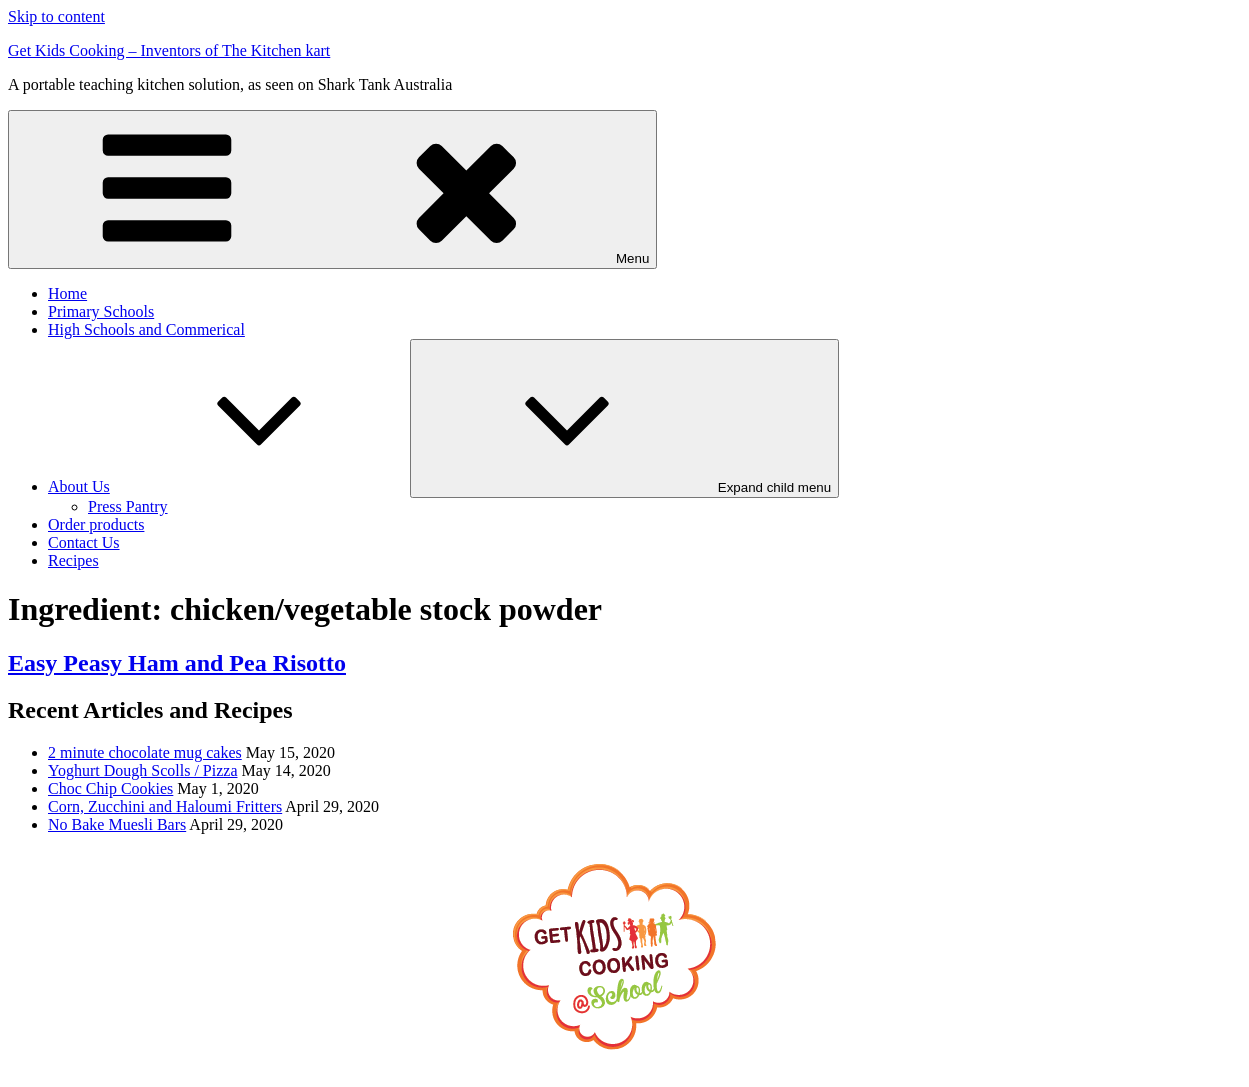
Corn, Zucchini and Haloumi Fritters (165, 806)
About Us (229, 486)
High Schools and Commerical (146, 329)
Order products (96, 524)
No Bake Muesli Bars (117, 824)
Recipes (73, 560)
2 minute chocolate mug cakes (145, 752)
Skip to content (56, 16)
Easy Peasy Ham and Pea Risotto (177, 663)
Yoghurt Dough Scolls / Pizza (143, 770)
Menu (332, 189)
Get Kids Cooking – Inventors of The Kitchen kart (169, 50)
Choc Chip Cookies (110, 788)
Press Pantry (128, 506)
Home (67, 293)
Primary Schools (101, 311)
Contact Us (84, 542)
